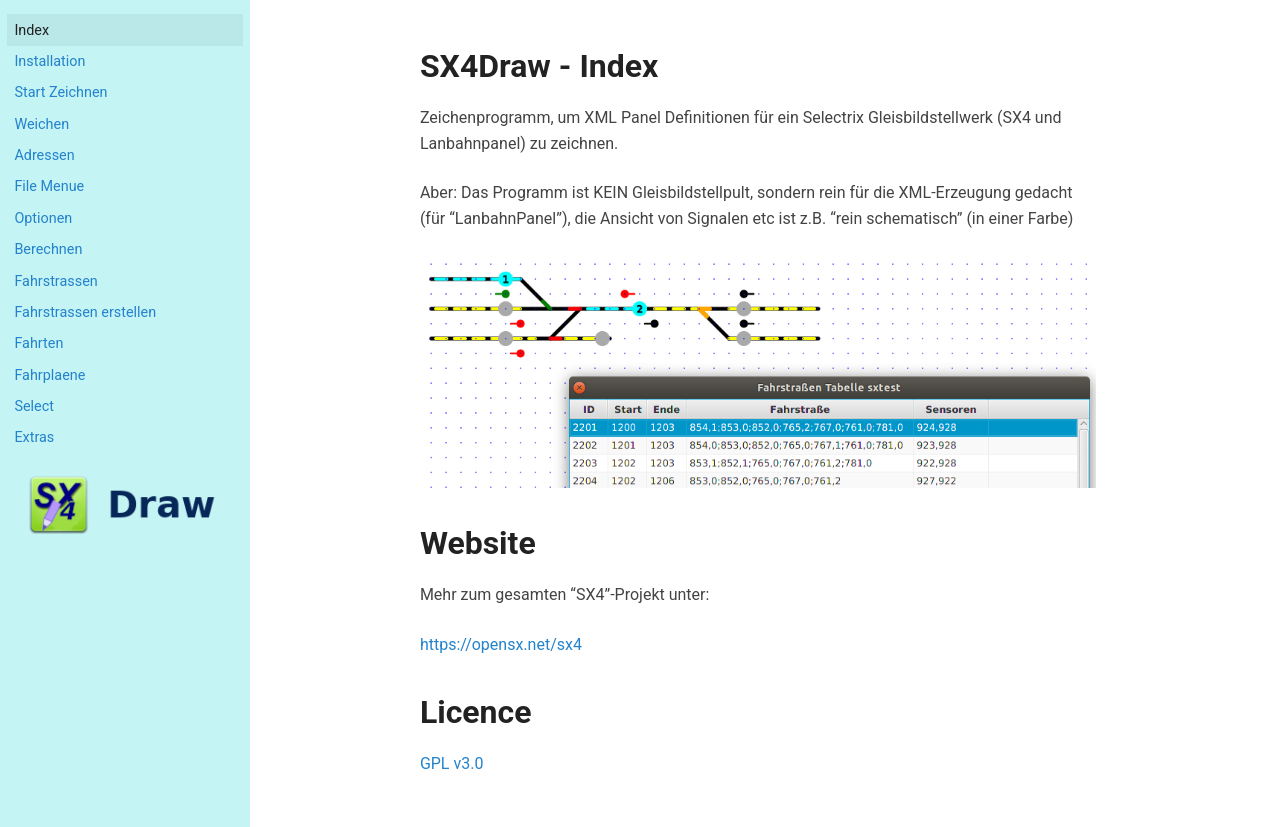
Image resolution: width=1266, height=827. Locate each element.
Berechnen (48, 249)
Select (34, 406)
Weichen (41, 124)
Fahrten (38, 343)
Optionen (43, 218)
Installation (49, 61)
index (31, 30)
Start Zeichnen (60, 92)
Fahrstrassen (55, 281)
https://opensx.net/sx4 (501, 644)
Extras (34, 437)
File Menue (49, 186)
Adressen (44, 155)
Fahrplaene (49, 375)
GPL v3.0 (452, 763)
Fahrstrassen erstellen (85, 312)
